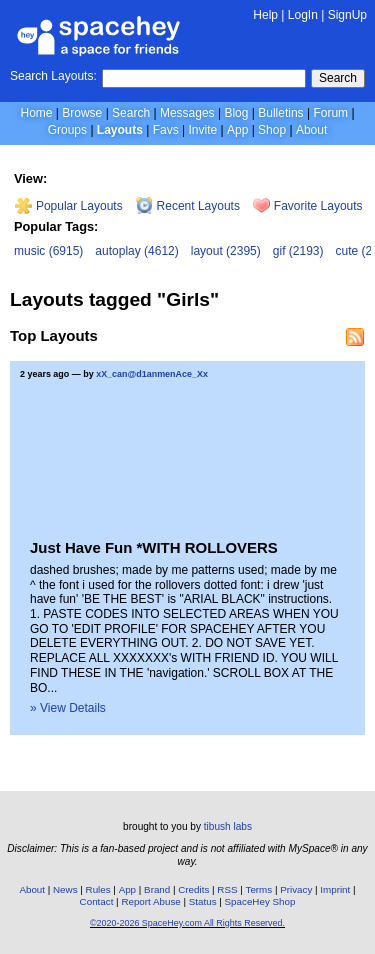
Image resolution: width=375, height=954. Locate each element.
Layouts (120, 130)
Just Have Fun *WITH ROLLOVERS (154, 547)
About (311, 130)
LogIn (303, 15)
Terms (259, 889)
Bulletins (280, 113)
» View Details (68, 708)
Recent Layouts (188, 206)
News (65, 889)
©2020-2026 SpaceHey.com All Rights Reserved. (187, 923)
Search (338, 78)
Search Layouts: (53, 76)
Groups (67, 130)
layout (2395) (226, 251)
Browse (82, 113)
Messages (187, 113)
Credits (193, 889)
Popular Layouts (68, 206)
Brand (157, 889)
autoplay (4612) (136, 251)
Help (265, 15)
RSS (227, 889)
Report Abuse (150, 901)
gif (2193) (298, 251)
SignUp (347, 15)
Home (36, 113)
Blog (236, 113)
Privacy (296, 889)
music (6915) (48, 251)
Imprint (335, 889)
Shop (272, 130)
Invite (202, 130)
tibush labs (228, 826)
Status (203, 901)
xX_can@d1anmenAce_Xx (152, 374)
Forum (330, 113)
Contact (97, 901)
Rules (98, 889)
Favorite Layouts (307, 206)
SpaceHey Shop (260, 901)
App (237, 130)
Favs (166, 130)
